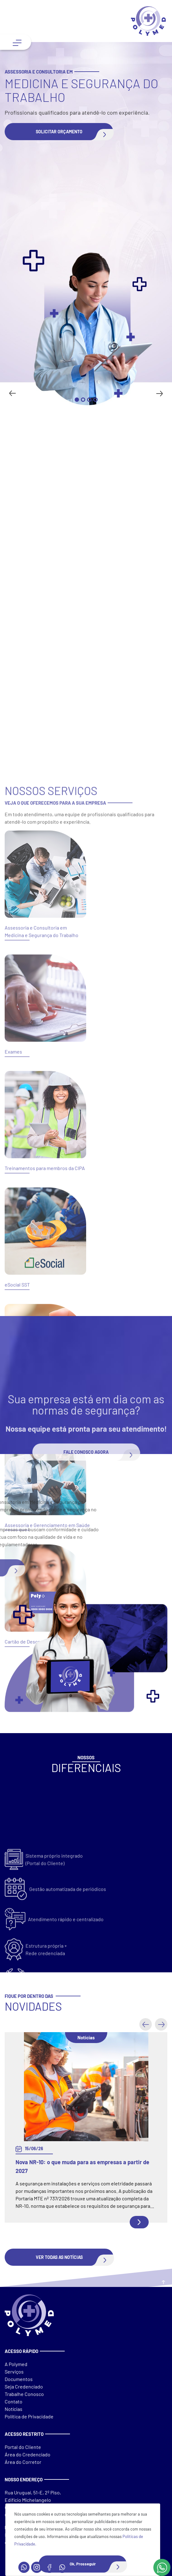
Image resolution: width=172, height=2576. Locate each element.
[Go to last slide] (13, 393)
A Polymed (16, 2364)
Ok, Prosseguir (98, 2564)
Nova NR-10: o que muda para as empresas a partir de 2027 (82, 2166)
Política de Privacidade (29, 2416)
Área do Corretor (23, 2462)
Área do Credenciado (27, 2454)
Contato (13, 2401)
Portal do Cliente (23, 2447)
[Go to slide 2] (83, 399)
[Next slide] (159, 393)
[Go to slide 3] (89, 399)
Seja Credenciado (24, 2386)
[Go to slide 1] (77, 399)
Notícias (13, 2409)
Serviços (14, 2371)
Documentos (19, 2379)
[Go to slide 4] (95, 399)
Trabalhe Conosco (24, 2394)
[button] (59, 131)
